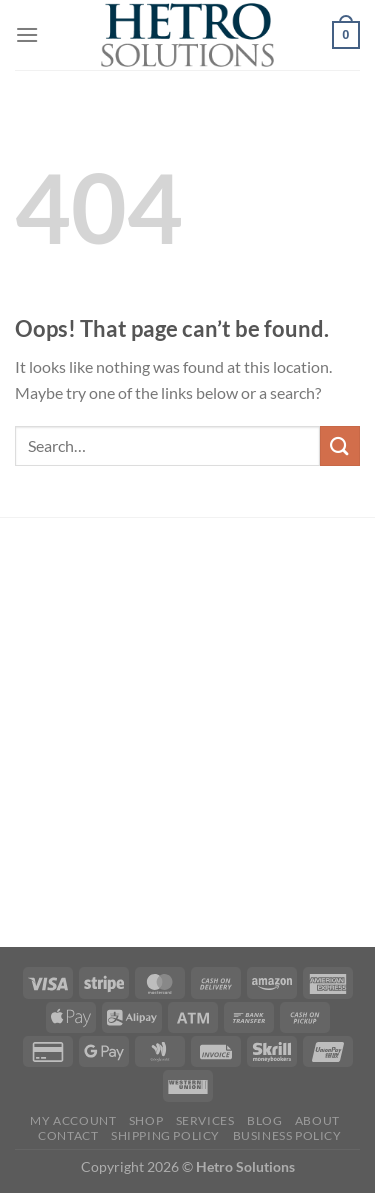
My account (73, 1120)
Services (205, 1120)
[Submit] (340, 445)
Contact (68, 1135)
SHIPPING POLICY (165, 1135)
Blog (264, 1120)
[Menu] (27, 34)
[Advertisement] (187, 735)
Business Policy (287, 1135)
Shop (146, 1120)
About (317, 1120)
